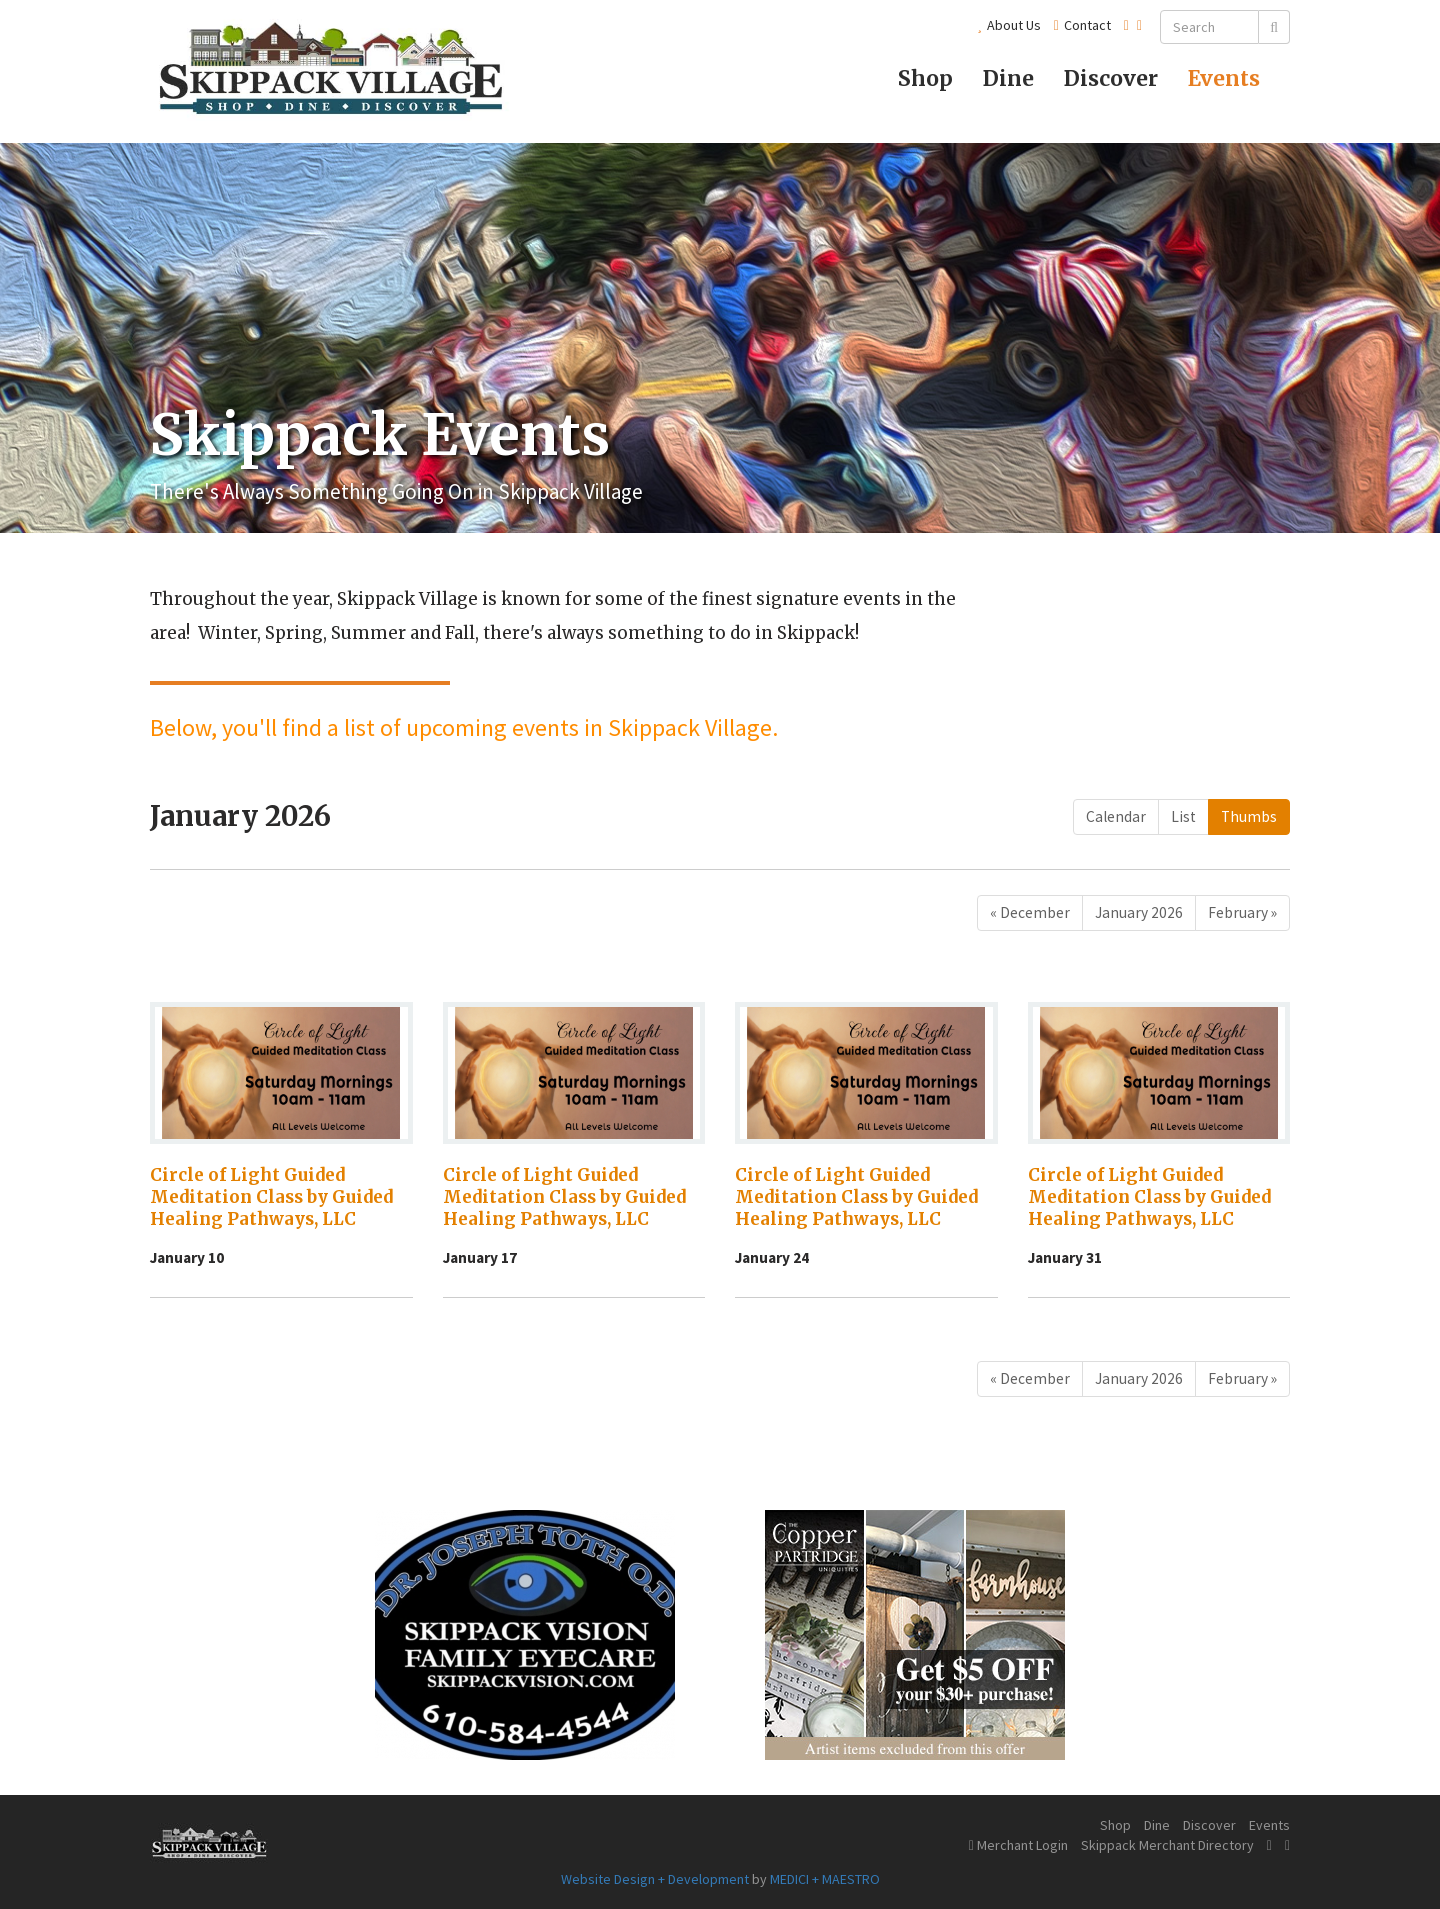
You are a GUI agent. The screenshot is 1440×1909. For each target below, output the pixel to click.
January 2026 (1139, 912)
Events (1224, 78)
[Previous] (1030, 913)
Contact (1082, 25)
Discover (1209, 1825)
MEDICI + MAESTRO (825, 1879)
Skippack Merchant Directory (1167, 1845)
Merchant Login (1018, 1845)
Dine (1008, 78)
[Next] (1242, 913)
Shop (925, 78)
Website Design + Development (655, 1879)
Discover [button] (1111, 78)
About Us (1009, 25)
